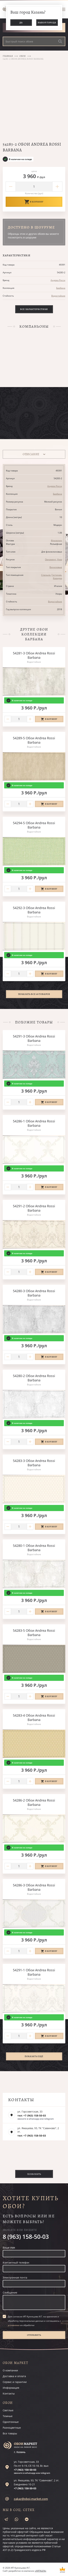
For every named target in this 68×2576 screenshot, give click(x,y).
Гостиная (56, 575)
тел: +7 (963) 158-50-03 (31, 2115)
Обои (22, 56)
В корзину (34, 202)
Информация (11, 2387)
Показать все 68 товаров (34, 994)
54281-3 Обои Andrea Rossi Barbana (34, 655)
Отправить (34, 2334)
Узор (59, 559)
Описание (31, 454)
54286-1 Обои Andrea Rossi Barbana (34, 1123)
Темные (8, 2416)
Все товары (10, 2433)
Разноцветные (12, 2427)
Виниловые (56, 567)
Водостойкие (58, 295)
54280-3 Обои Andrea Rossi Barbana (34, 1293)
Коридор (57, 578)
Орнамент (50, 559)
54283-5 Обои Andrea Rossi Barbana (34, 1632)
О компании (10, 2370)
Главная (8, 56)
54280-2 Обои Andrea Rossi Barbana (34, 1378)
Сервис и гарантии (15, 2382)
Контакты (9, 2393)
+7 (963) (25, 2469)
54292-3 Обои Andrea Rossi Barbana (34, 910)
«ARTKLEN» (40, 2570)
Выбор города (47, 22)
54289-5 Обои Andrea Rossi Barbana (34, 740)
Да (21, 22)
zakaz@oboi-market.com (31, 2499)
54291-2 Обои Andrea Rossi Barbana (34, 1208)
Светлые (8, 2410)
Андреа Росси (58, 280)
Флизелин (56, 540)
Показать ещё (34, 2056)
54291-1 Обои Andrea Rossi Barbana (34, 1972)
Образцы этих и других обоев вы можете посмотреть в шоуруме (33, 235)
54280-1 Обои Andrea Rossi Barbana (34, 1547)
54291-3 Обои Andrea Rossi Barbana (34, 1038)
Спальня (45, 575)
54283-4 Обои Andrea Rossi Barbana (34, 1717)
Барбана (60, 288)
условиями (14, 2325)
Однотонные (11, 2422)
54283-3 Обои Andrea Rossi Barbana (34, 1463)
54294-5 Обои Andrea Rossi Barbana (34, 825)
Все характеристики (34, 309)
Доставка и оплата (14, 2376)
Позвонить (34, 2174)
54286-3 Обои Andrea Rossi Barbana (34, 1887)
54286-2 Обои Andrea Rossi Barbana (34, 1802)
